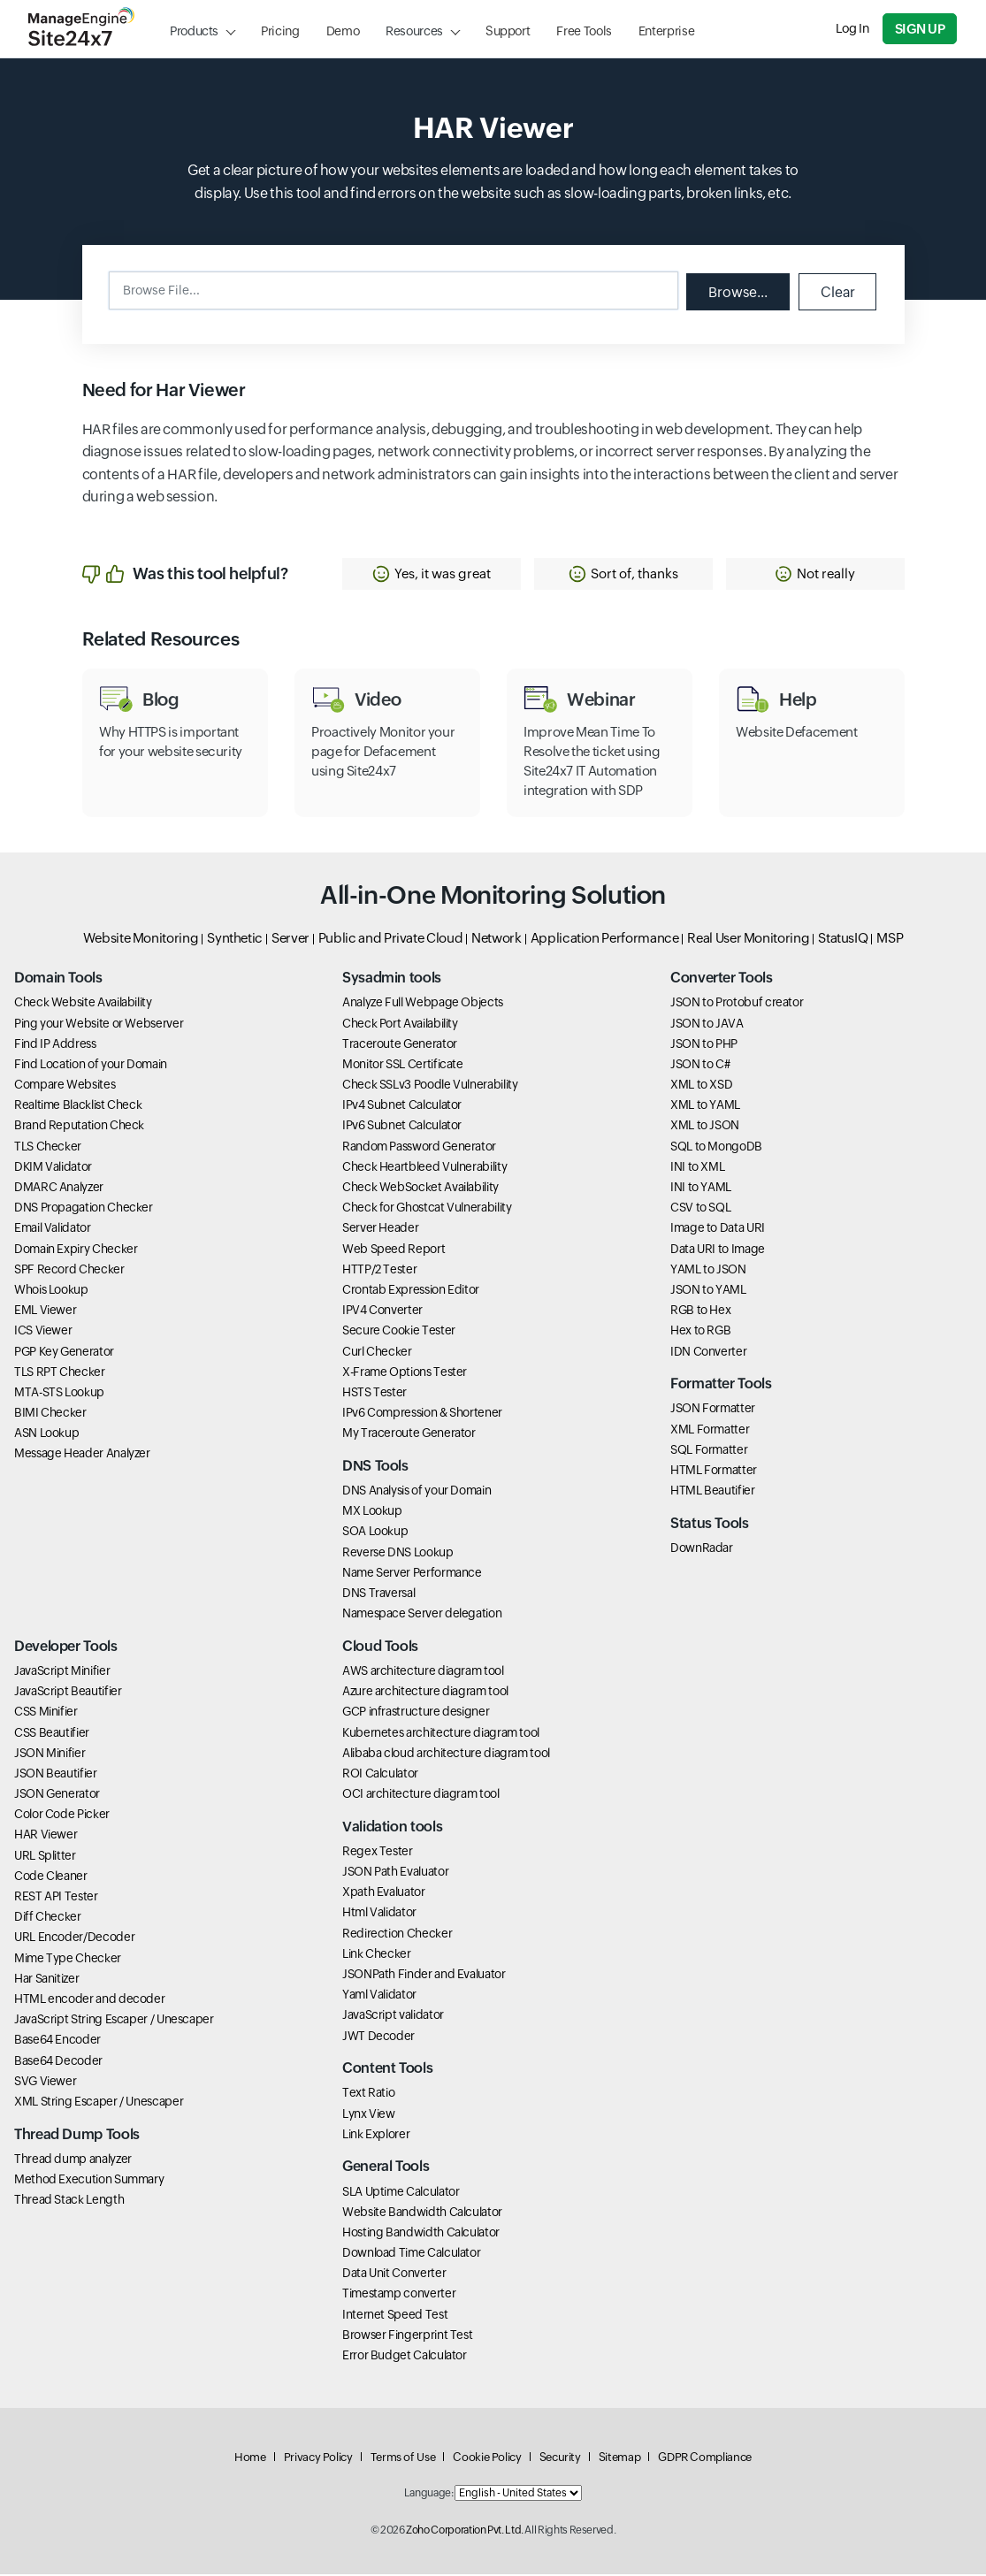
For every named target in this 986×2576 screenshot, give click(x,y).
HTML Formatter (713, 1471)
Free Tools (583, 31)
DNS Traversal (378, 1594)
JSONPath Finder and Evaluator (424, 1975)
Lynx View (368, 2115)
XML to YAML (705, 1107)
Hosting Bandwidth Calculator (421, 2234)
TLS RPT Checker (59, 1373)
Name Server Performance (412, 1574)
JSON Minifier (49, 1754)
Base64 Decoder (58, 2062)
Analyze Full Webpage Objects (422, 1005)
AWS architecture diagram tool (423, 1672)
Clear (837, 291)
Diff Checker (47, 1919)
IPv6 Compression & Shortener (422, 1415)
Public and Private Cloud (390, 939)
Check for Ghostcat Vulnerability (426, 1210)
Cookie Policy (487, 2458)
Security (560, 2458)
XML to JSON (704, 1127)
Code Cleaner (51, 1877)
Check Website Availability (83, 1005)
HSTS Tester (374, 1394)
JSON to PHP (704, 1045)
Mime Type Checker (67, 1960)
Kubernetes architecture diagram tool (440, 1734)
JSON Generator (57, 1796)
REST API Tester (56, 1898)
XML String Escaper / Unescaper (98, 2103)
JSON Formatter (712, 1410)
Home (250, 2458)
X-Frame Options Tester (404, 1373)
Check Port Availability (400, 1025)
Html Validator (379, 1914)
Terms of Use (403, 2458)
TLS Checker (47, 1148)
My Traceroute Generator (409, 1435)
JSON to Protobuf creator (736, 1005)
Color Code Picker (62, 1816)
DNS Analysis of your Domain (416, 1492)
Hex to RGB (700, 1333)
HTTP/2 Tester (379, 1271)
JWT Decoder (378, 2037)
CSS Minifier (46, 1714)
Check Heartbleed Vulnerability (424, 1168)
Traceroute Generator (399, 1045)
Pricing (280, 31)
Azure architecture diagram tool (425, 1693)
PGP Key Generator (64, 1353)
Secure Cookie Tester (398, 1333)
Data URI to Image (717, 1250)
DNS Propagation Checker (83, 1210)
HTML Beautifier (712, 1492)
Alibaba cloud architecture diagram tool (446, 1754)
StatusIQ (843, 939)
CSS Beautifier (51, 1734)
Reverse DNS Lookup (398, 1554)
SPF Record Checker (69, 1271)
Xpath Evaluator (383, 1894)
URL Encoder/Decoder (74, 1939)
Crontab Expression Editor (410, 1291)
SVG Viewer (45, 2082)
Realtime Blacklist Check (77, 1107)
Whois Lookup (51, 1291)
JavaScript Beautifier (67, 1693)
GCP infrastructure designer (415, 1714)
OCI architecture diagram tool (421, 1796)
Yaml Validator (379, 1997)
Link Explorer (375, 2136)
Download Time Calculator (411, 2254)
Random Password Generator (419, 1148)
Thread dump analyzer (73, 2160)
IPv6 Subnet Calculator (402, 1127)
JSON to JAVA (707, 1025)
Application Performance (605, 939)
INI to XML (697, 1168)
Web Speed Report (393, 1250)
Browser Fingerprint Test (407, 2336)
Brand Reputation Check (79, 1127)
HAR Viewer (45, 1837)
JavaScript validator (393, 2017)
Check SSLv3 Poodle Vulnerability (429, 1087)
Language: (429, 2495)
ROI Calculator (380, 1775)
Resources (414, 31)
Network (496, 939)
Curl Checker (377, 1353)
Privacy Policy (318, 2458)
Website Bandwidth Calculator (422, 2213)
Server (290, 939)
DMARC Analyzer (58, 1188)
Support (507, 31)
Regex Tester (377, 1853)
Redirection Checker (397, 1935)
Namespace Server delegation (421, 1616)
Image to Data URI (717, 1230)
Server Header (380, 1230)
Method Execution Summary (89, 2181)
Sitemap (619, 2458)
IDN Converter (708, 1353)
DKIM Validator (53, 1168)
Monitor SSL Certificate (402, 1066)
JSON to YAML (708, 1291)
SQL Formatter (708, 1451)
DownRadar (701, 1549)
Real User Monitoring (748, 939)
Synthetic (235, 939)
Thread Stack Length (69, 2201)
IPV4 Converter (382, 1312)
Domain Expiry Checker (75, 1250)
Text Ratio (368, 2095)
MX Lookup (372, 1513)
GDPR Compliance (705, 2458)
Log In (853, 28)
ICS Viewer (43, 1333)
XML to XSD (701, 1087)
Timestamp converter (398, 2296)
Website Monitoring (141, 939)
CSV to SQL (700, 1210)
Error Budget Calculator (404, 2357)
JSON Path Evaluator (395, 1873)
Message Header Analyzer (82, 1456)
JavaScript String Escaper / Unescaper (114, 2021)
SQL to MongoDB (716, 1148)
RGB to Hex (700, 1312)
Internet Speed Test (394, 2316)
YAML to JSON (708, 1271)
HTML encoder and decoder (89, 2000)
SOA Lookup (375, 1533)
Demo (343, 31)
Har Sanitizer (46, 1980)
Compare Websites (64, 1087)
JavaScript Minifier (62, 1672)
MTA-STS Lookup (59, 1394)
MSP (889, 939)
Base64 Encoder (57, 2042)
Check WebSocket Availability (420, 1188)
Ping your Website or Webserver (98, 1025)
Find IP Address (55, 1045)
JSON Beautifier (55, 1775)
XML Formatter (709, 1431)
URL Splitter (45, 1857)
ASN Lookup (46, 1435)
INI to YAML (700, 1188)
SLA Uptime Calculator (400, 2193)
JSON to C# (700, 1066)
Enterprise (666, 31)
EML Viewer (45, 1312)
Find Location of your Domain (90, 1066)
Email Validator (52, 1230)
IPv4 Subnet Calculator (402, 1107)
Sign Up (920, 28)
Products (194, 31)
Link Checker (376, 1955)
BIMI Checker (50, 1415)
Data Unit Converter (394, 2275)
